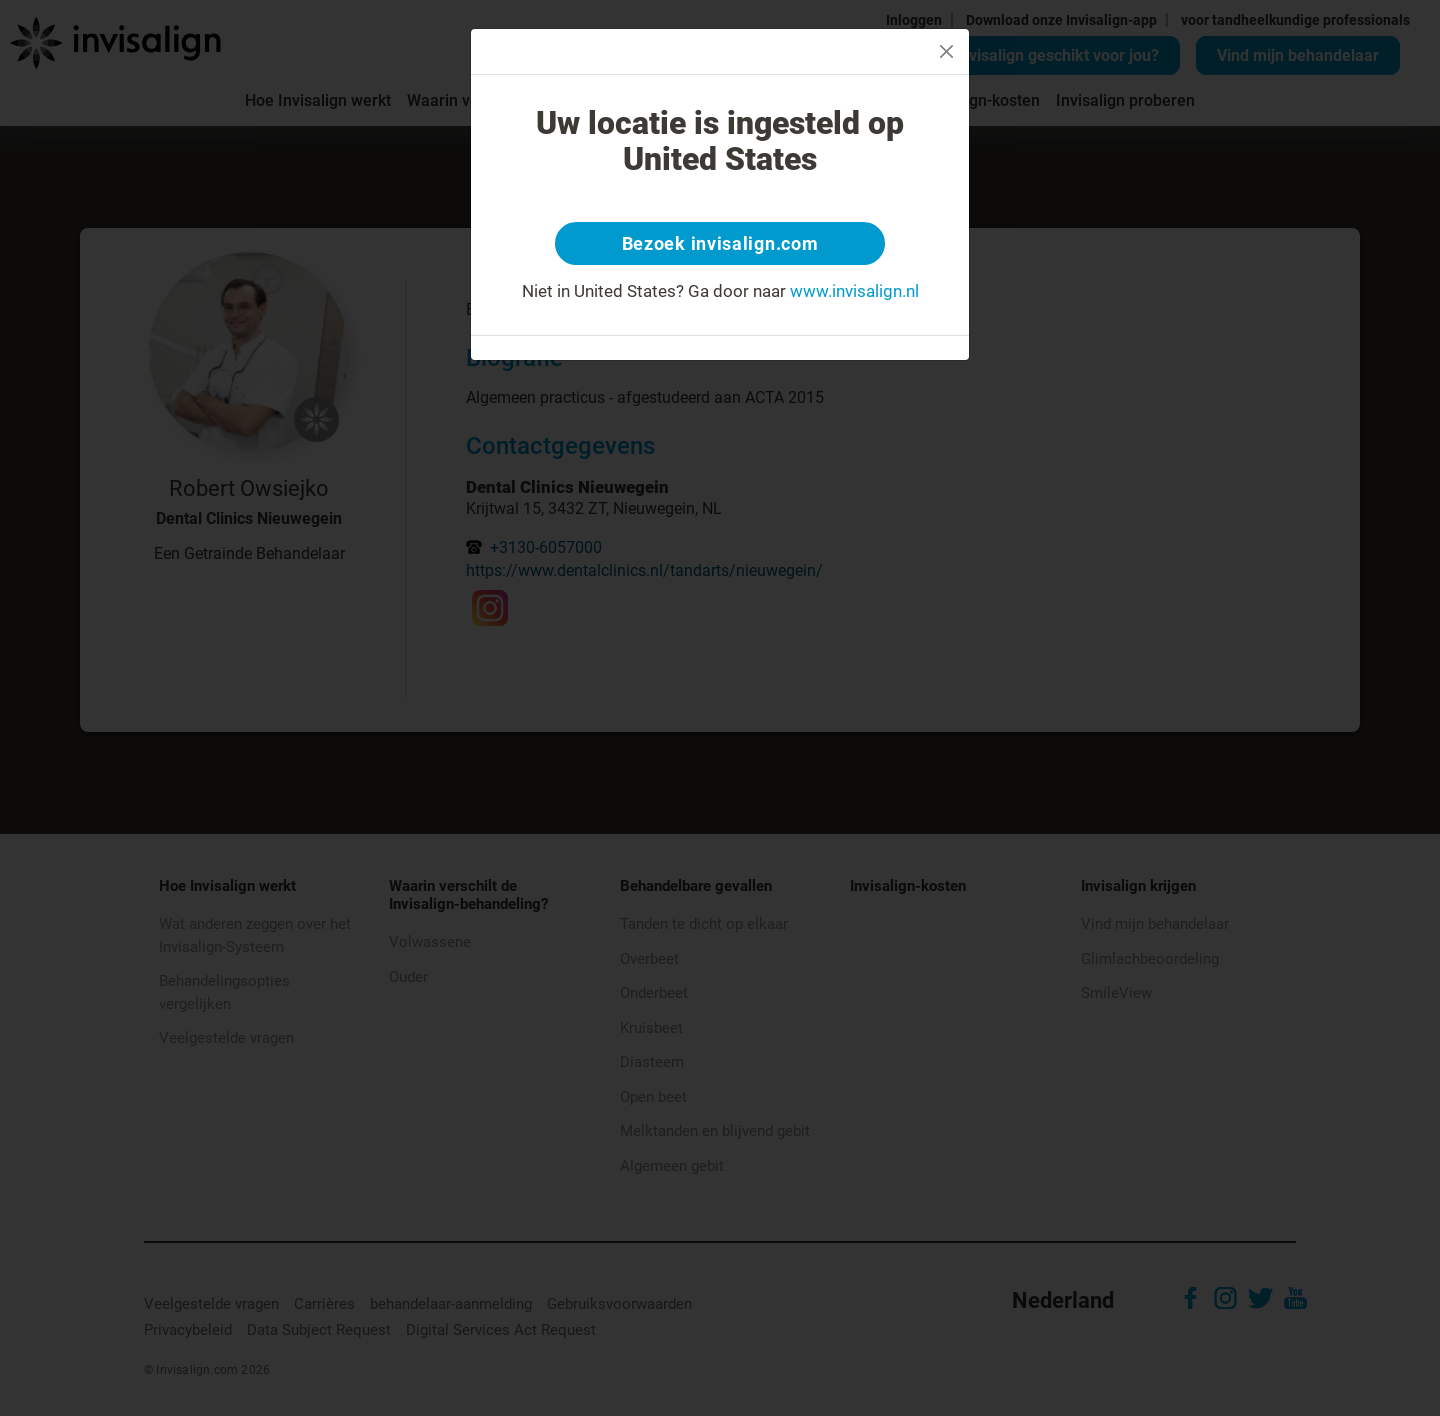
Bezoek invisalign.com (720, 245)
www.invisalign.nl (854, 294)
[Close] (946, 51)
